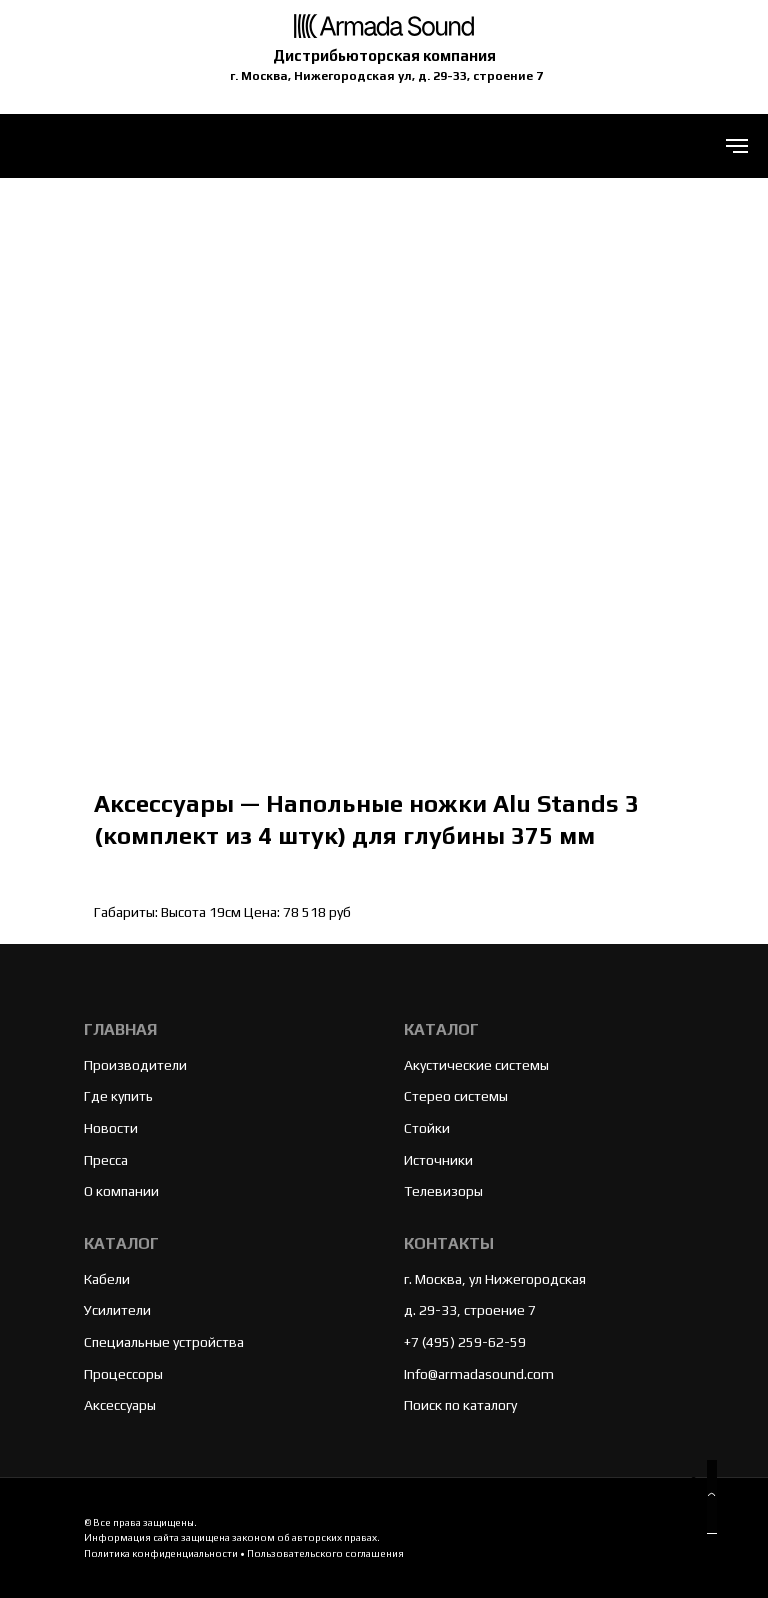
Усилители (117, 1310)
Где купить (118, 1096)
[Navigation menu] (737, 146)
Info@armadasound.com (479, 1374)
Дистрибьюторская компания (384, 55)
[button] (712, 1497)
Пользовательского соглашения (325, 1553)
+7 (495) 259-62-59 (465, 1342)
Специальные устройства (164, 1342)
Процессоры (123, 1374)
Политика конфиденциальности (161, 1553)
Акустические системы (476, 1065)
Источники (438, 1160)
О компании (121, 1191)
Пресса (106, 1160)
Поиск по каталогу (460, 1405)
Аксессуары (120, 1405)
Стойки (427, 1128)
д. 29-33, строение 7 (470, 1310)
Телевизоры (443, 1191)
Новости (111, 1128)
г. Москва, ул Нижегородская (495, 1279)
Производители (135, 1065)
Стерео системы (456, 1096)
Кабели (107, 1279)
